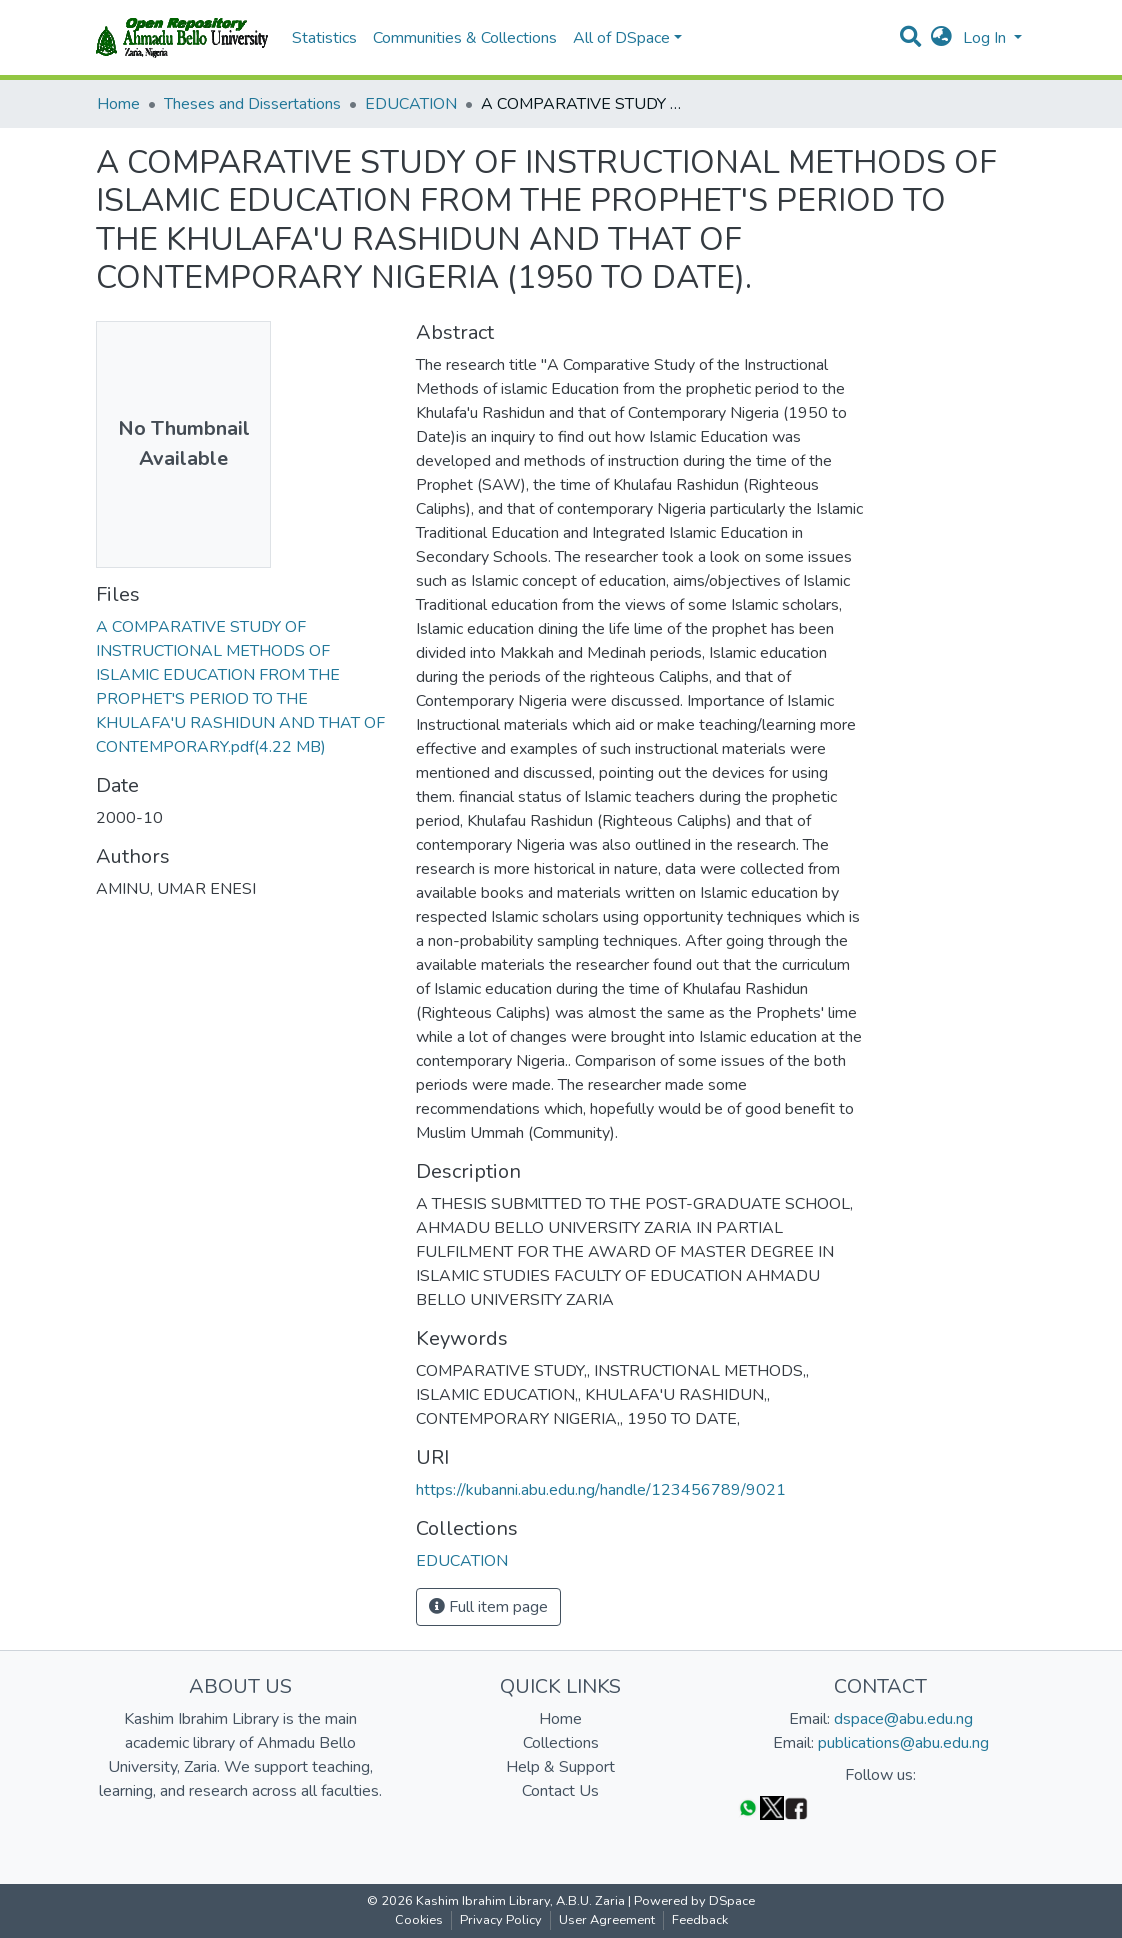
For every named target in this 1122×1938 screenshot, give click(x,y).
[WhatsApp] (748, 1807)
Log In (986, 38)
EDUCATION (411, 104)
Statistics (324, 38)
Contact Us (560, 1791)
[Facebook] (796, 1807)
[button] (941, 38)
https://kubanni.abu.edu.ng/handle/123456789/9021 (601, 1490)
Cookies (419, 1920)
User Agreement (607, 1920)
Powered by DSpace (694, 1901)
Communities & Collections (465, 38)
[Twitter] (772, 1807)
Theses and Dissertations (252, 104)
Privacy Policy (501, 1920)
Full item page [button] (488, 1607)
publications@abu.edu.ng (903, 1743)
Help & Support (560, 1767)
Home (118, 104)
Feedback (700, 1920)
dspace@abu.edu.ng (903, 1719)
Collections (561, 1743)
